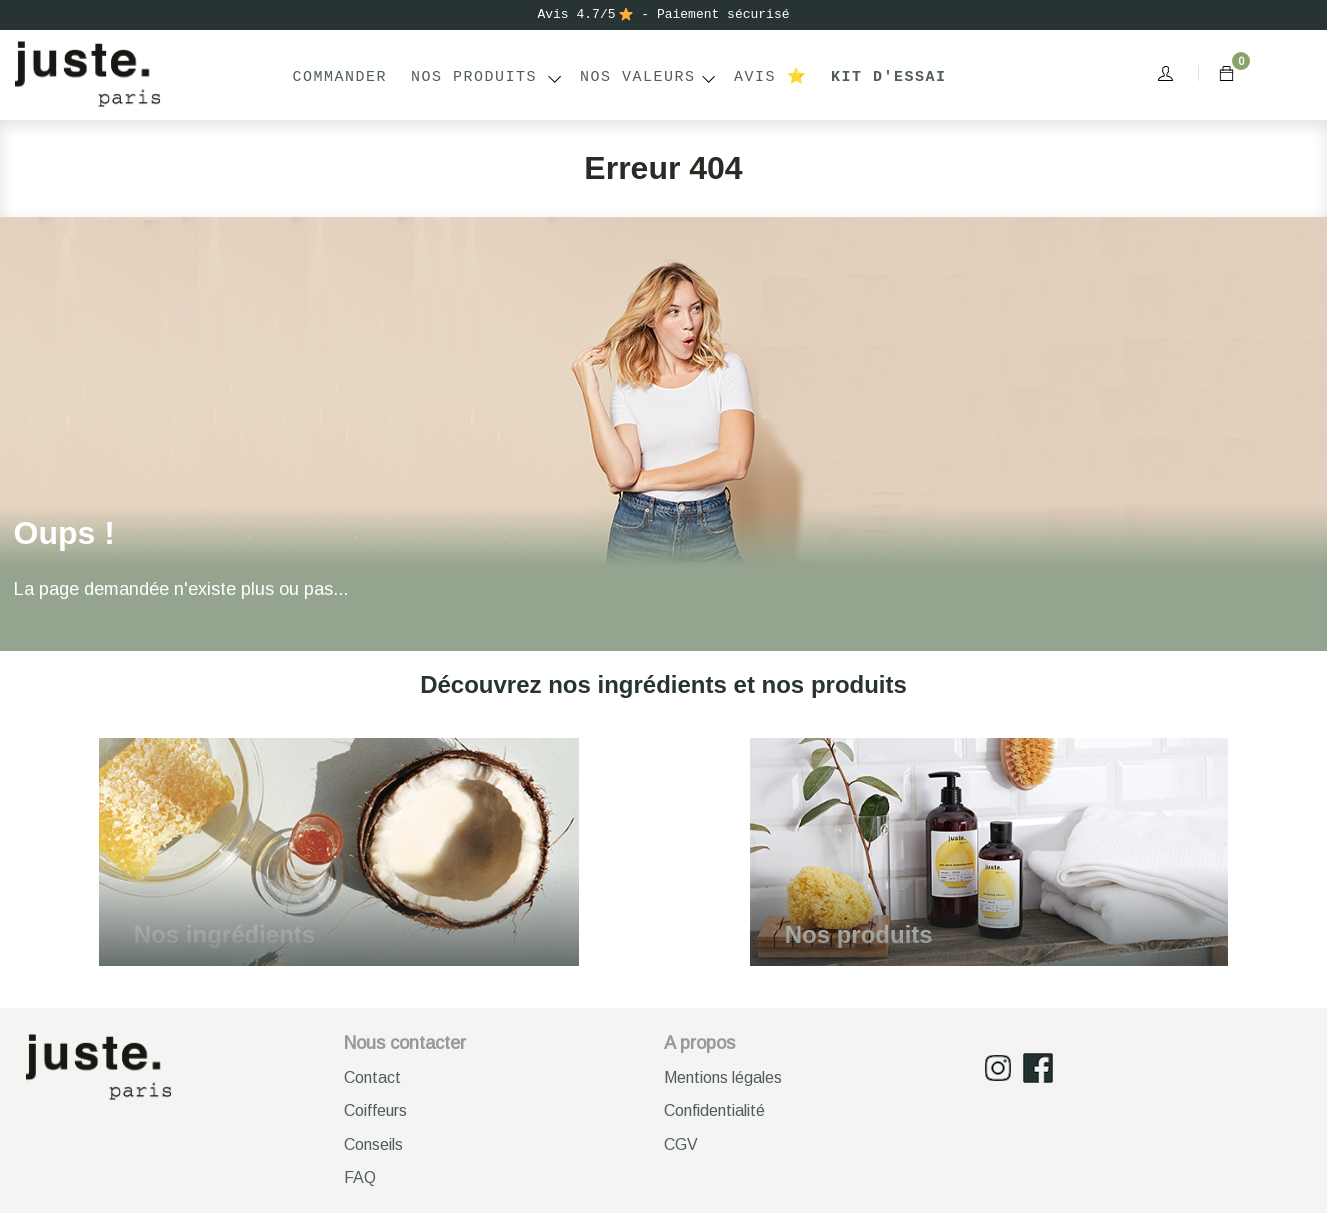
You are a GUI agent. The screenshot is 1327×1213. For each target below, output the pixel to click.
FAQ (360, 1177)
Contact (372, 1077)
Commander (340, 77)
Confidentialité (714, 1110)
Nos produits (474, 77)
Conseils (373, 1144)
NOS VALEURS (638, 77)
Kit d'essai (889, 77)
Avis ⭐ (770, 77)
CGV (681, 1144)
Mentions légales (723, 1077)
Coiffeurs (375, 1110)
